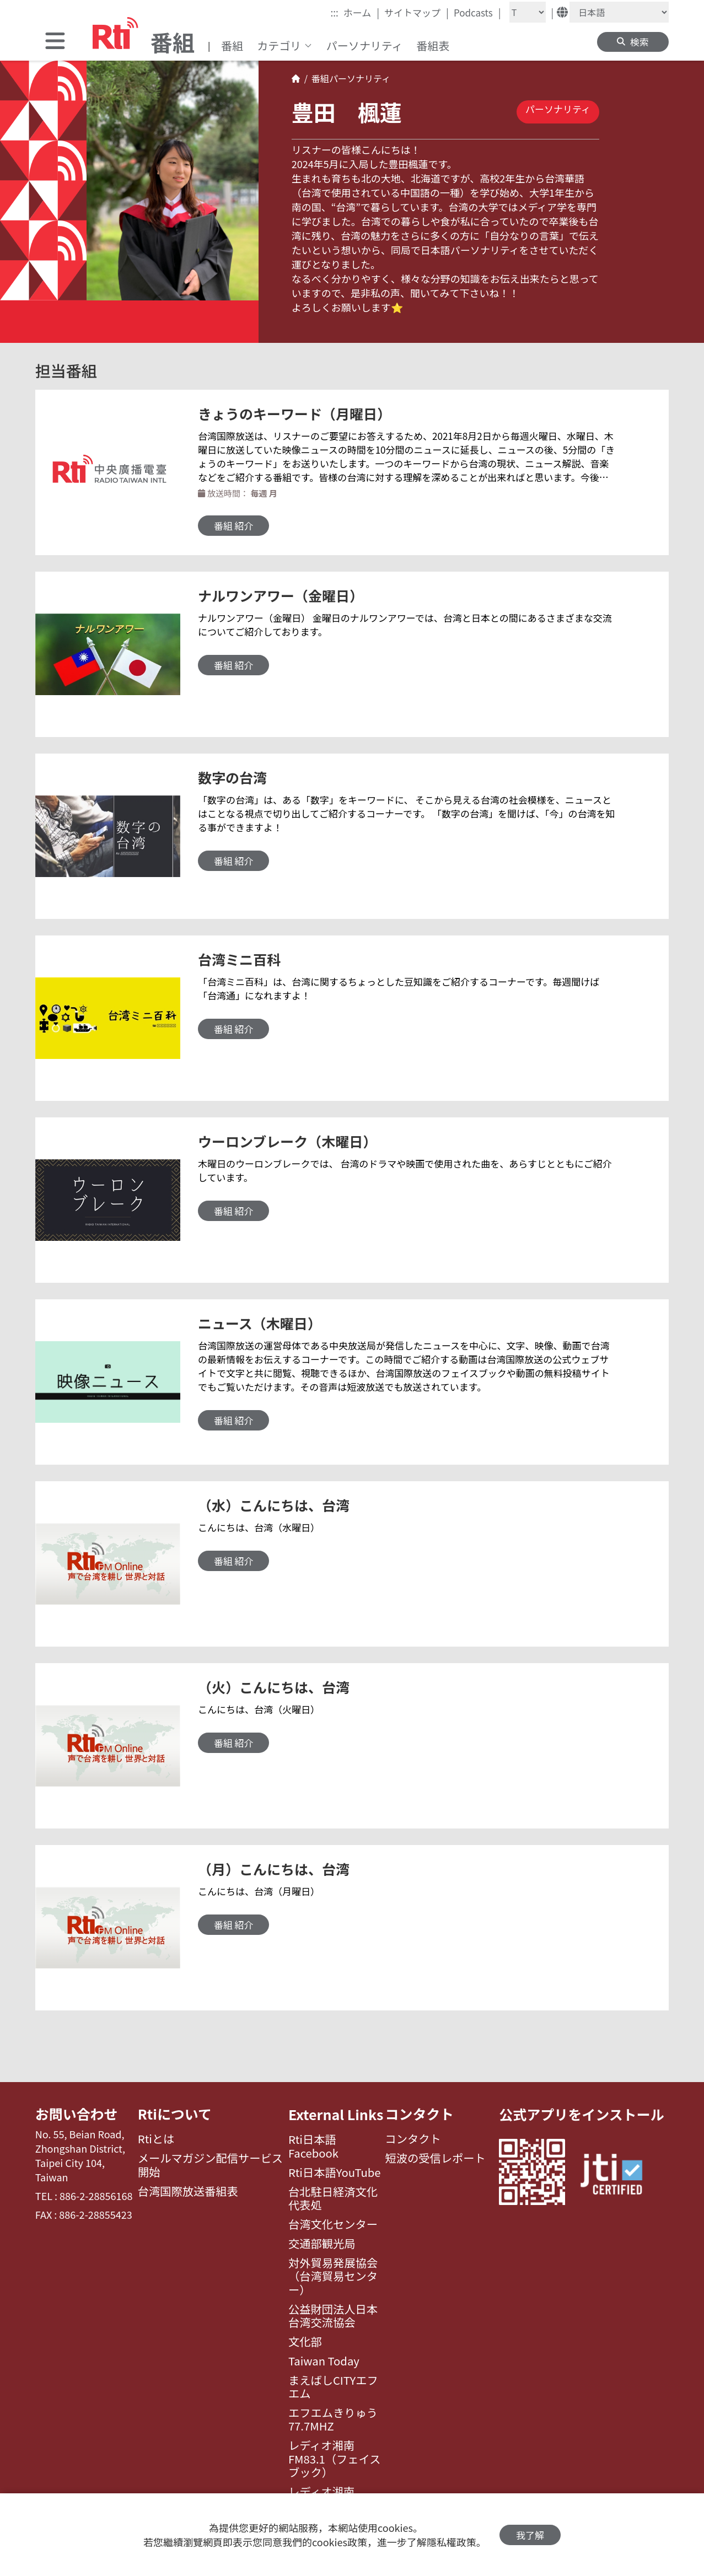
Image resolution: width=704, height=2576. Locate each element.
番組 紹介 (234, 526)
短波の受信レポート (435, 2158)
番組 (232, 45)
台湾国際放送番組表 (188, 2191)
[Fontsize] (527, 12)
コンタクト (419, 2114)
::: (334, 12)
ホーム (361, 12)
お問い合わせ (76, 2114)
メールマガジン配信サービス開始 (210, 2165)
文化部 (305, 2341)
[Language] (619, 12)
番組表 (433, 45)
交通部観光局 (322, 2243)
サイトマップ (416, 12)
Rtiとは (156, 2139)
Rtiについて (175, 2114)
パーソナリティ (364, 45)
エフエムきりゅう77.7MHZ (333, 2419)
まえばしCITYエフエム (333, 2387)
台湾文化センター (333, 2224)
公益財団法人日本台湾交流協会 (333, 2316)
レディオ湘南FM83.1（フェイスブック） (334, 2459)
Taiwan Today (323, 2361)
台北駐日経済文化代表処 (333, 2198)
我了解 (530, 2535)
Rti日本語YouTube (334, 2172)
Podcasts (477, 12)
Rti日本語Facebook (313, 2146)
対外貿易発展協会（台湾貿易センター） (333, 2276)
